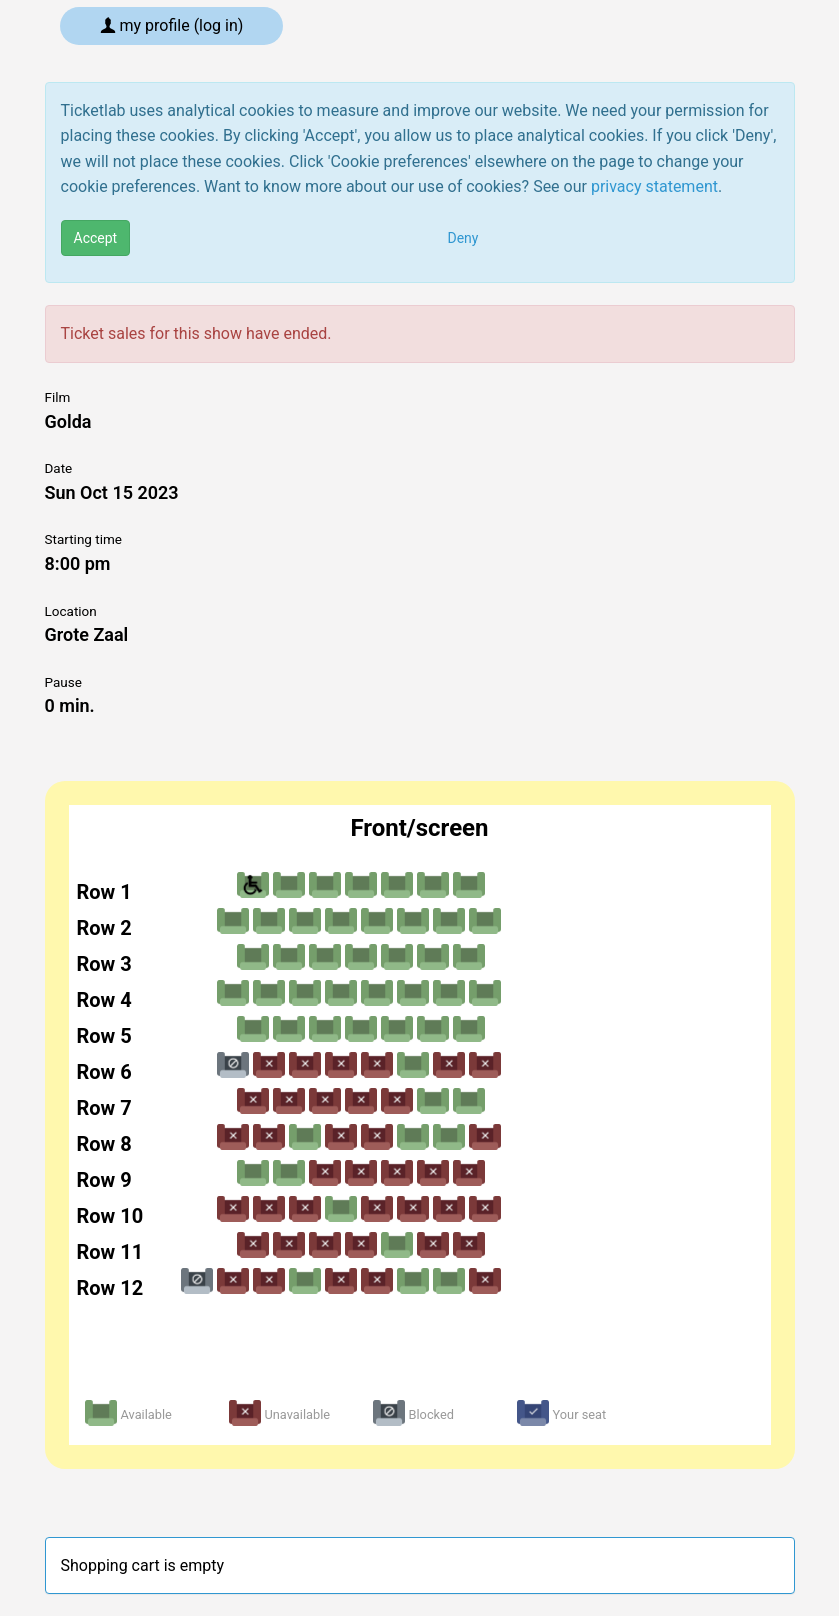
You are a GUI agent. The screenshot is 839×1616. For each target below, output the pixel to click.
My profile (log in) (172, 25)
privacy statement (654, 186)
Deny (463, 238)
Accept (96, 238)
